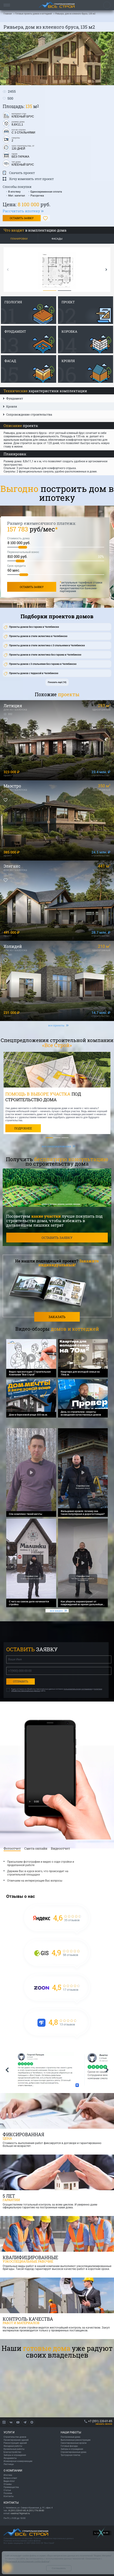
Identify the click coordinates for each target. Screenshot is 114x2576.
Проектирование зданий (16, 2440)
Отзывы (8, 2484)
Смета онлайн (35, 1848)
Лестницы (9, 2464)
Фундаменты (10, 2458)
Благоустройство (12, 2452)
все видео (56, 1610)
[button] (49, 290)
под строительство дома (43, 1096)
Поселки (8, 2493)
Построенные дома (70, 2437)
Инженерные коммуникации (18, 2461)
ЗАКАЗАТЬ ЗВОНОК (103, 2424)
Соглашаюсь (59, 2568)
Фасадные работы (13, 2446)
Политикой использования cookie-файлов (27, 2561)
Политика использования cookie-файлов (22, 2541)
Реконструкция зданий (15, 2443)
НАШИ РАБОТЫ (71, 2432)
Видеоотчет (60, 1848)
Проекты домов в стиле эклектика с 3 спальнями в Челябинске (47, 645)
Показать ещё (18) (57, 682)
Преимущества (11, 2487)
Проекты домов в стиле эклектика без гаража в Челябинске (45, 654)
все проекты (56, 1025)
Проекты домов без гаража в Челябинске (34, 626)
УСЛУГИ (9, 2432)
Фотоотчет (12, 1848)
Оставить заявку (22, 218)
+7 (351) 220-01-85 (106, 5)
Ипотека (8, 2475)
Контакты (9, 2496)
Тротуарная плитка (70, 2455)
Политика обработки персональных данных (54, 2538)
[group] (57, 271)
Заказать (57, 1317)
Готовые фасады (69, 2446)
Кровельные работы (14, 2449)
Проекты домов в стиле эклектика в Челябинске (38, 636)
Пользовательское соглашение (18, 2538)
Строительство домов (15, 2437)
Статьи (7, 2490)
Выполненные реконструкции (75, 2440)
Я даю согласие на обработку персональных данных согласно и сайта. (56, 1690)
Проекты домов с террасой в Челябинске (33, 673)
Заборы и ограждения (15, 2455)
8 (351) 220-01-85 (17, 2510)
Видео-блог (9, 2481)
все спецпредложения (56, 1146)
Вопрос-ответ (10, 2478)
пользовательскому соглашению (78, 1689)
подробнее (23, 1128)
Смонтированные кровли (74, 2443)
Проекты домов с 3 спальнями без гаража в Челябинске (43, 663)
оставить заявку (32, 587)
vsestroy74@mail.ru (20, 2513)
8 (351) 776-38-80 (35, 2510)
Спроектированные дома (73, 2452)
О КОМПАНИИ (13, 2470)
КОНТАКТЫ (11, 2502)
